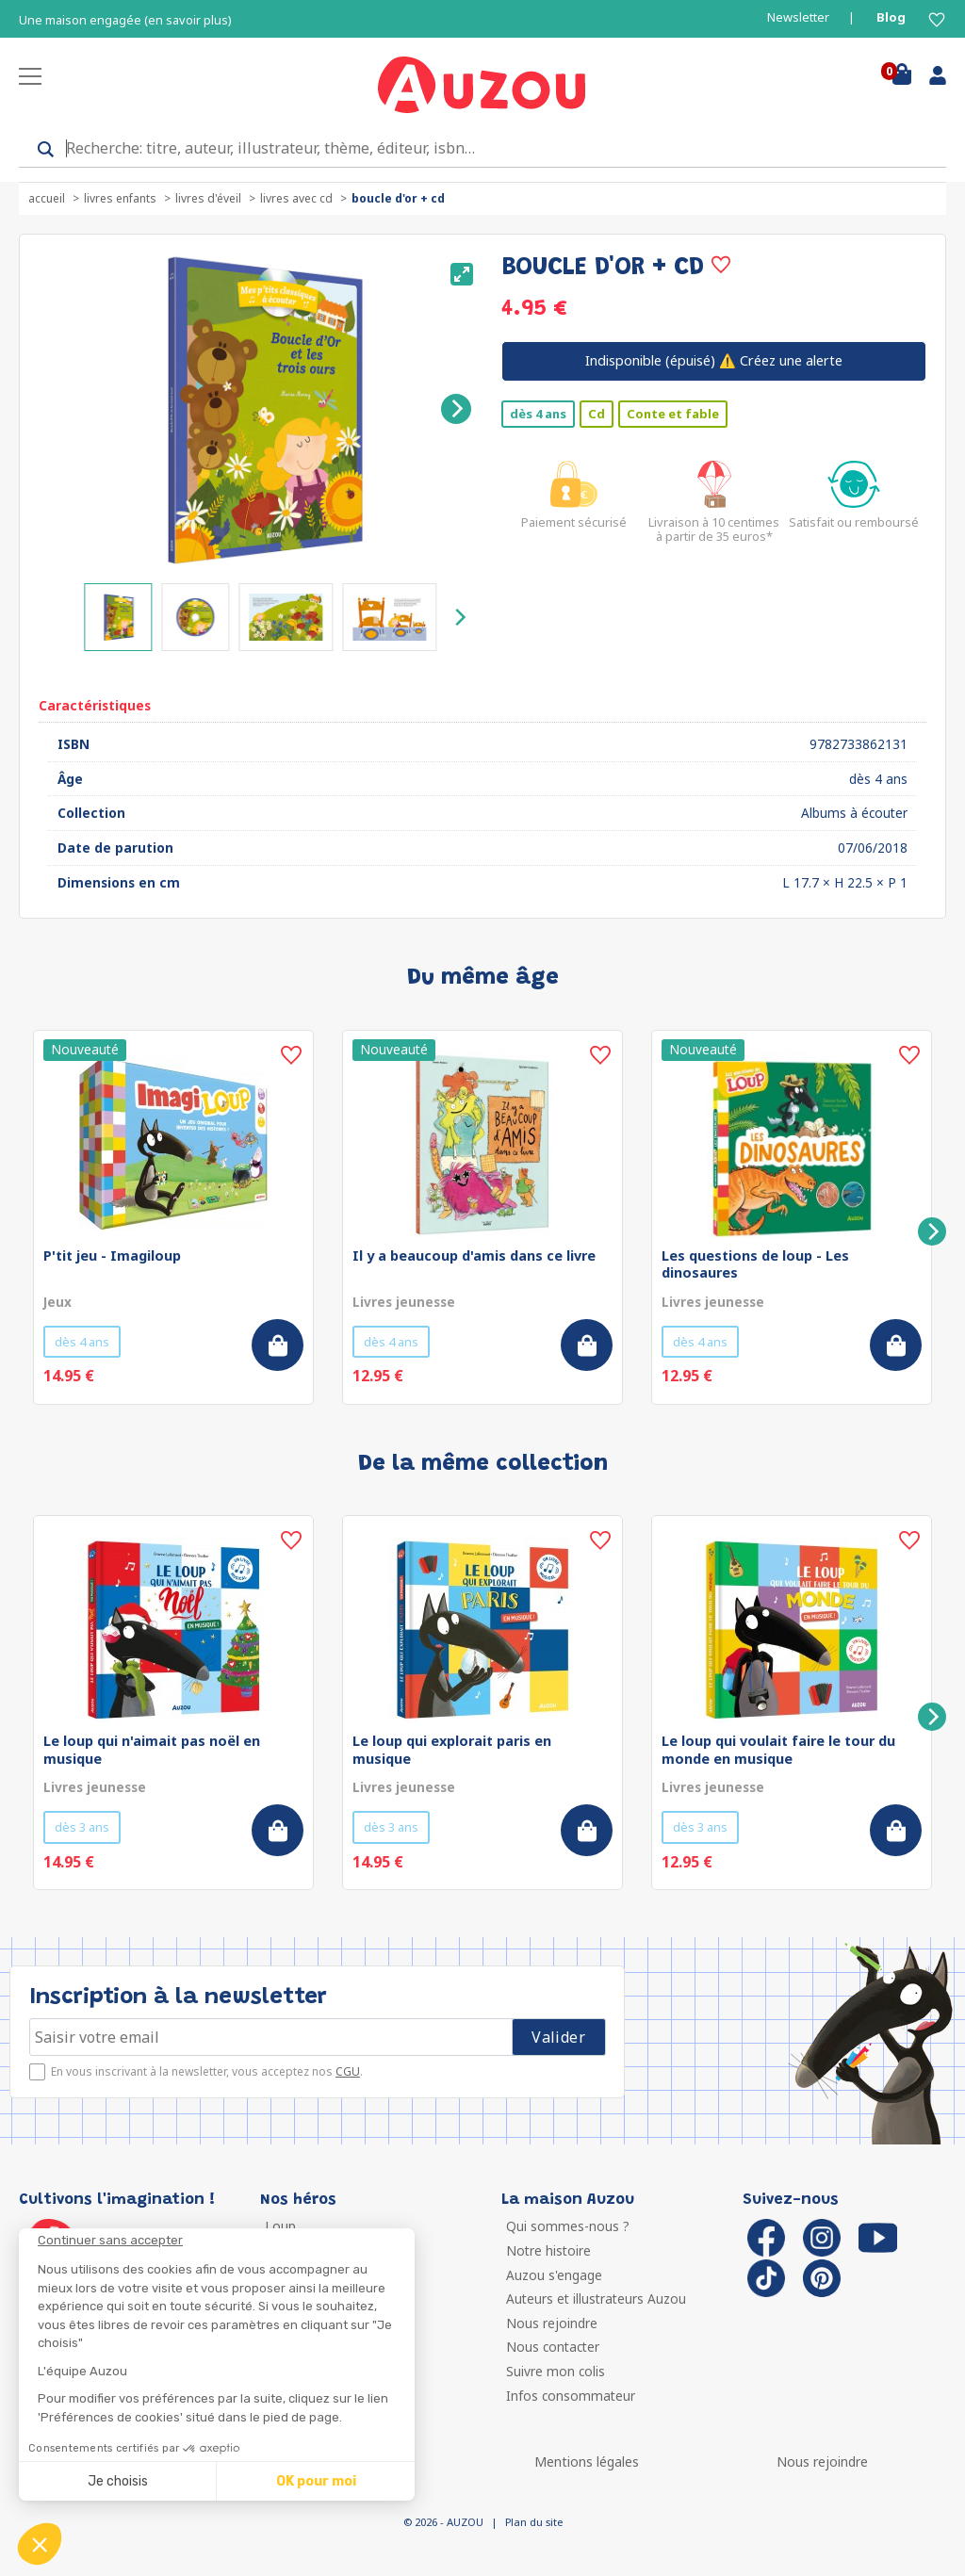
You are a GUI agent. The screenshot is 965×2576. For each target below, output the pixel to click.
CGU (347, 2071)
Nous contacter (552, 2347)
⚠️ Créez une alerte (713, 360)
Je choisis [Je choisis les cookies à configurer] (118, 2481)
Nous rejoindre (551, 2323)
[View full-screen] (461, 274)
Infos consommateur (570, 2396)
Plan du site (534, 2522)
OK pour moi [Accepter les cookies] (316, 2481)
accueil (46, 198)
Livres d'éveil (208, 198)
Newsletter (798, 17)
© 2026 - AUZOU (443, 2522)
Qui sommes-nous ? (568, 2226)
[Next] (456, 409)
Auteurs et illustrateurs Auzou (596, 2298)
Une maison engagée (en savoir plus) (125, 20)
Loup (280, 2226)
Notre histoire (548, 2250)
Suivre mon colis (555, 2371)
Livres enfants (120, 198)
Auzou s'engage (554, 2275)
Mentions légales (586, 2461)
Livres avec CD (296, 198)
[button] (39, 2544)
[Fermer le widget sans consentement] (226, 2240)
